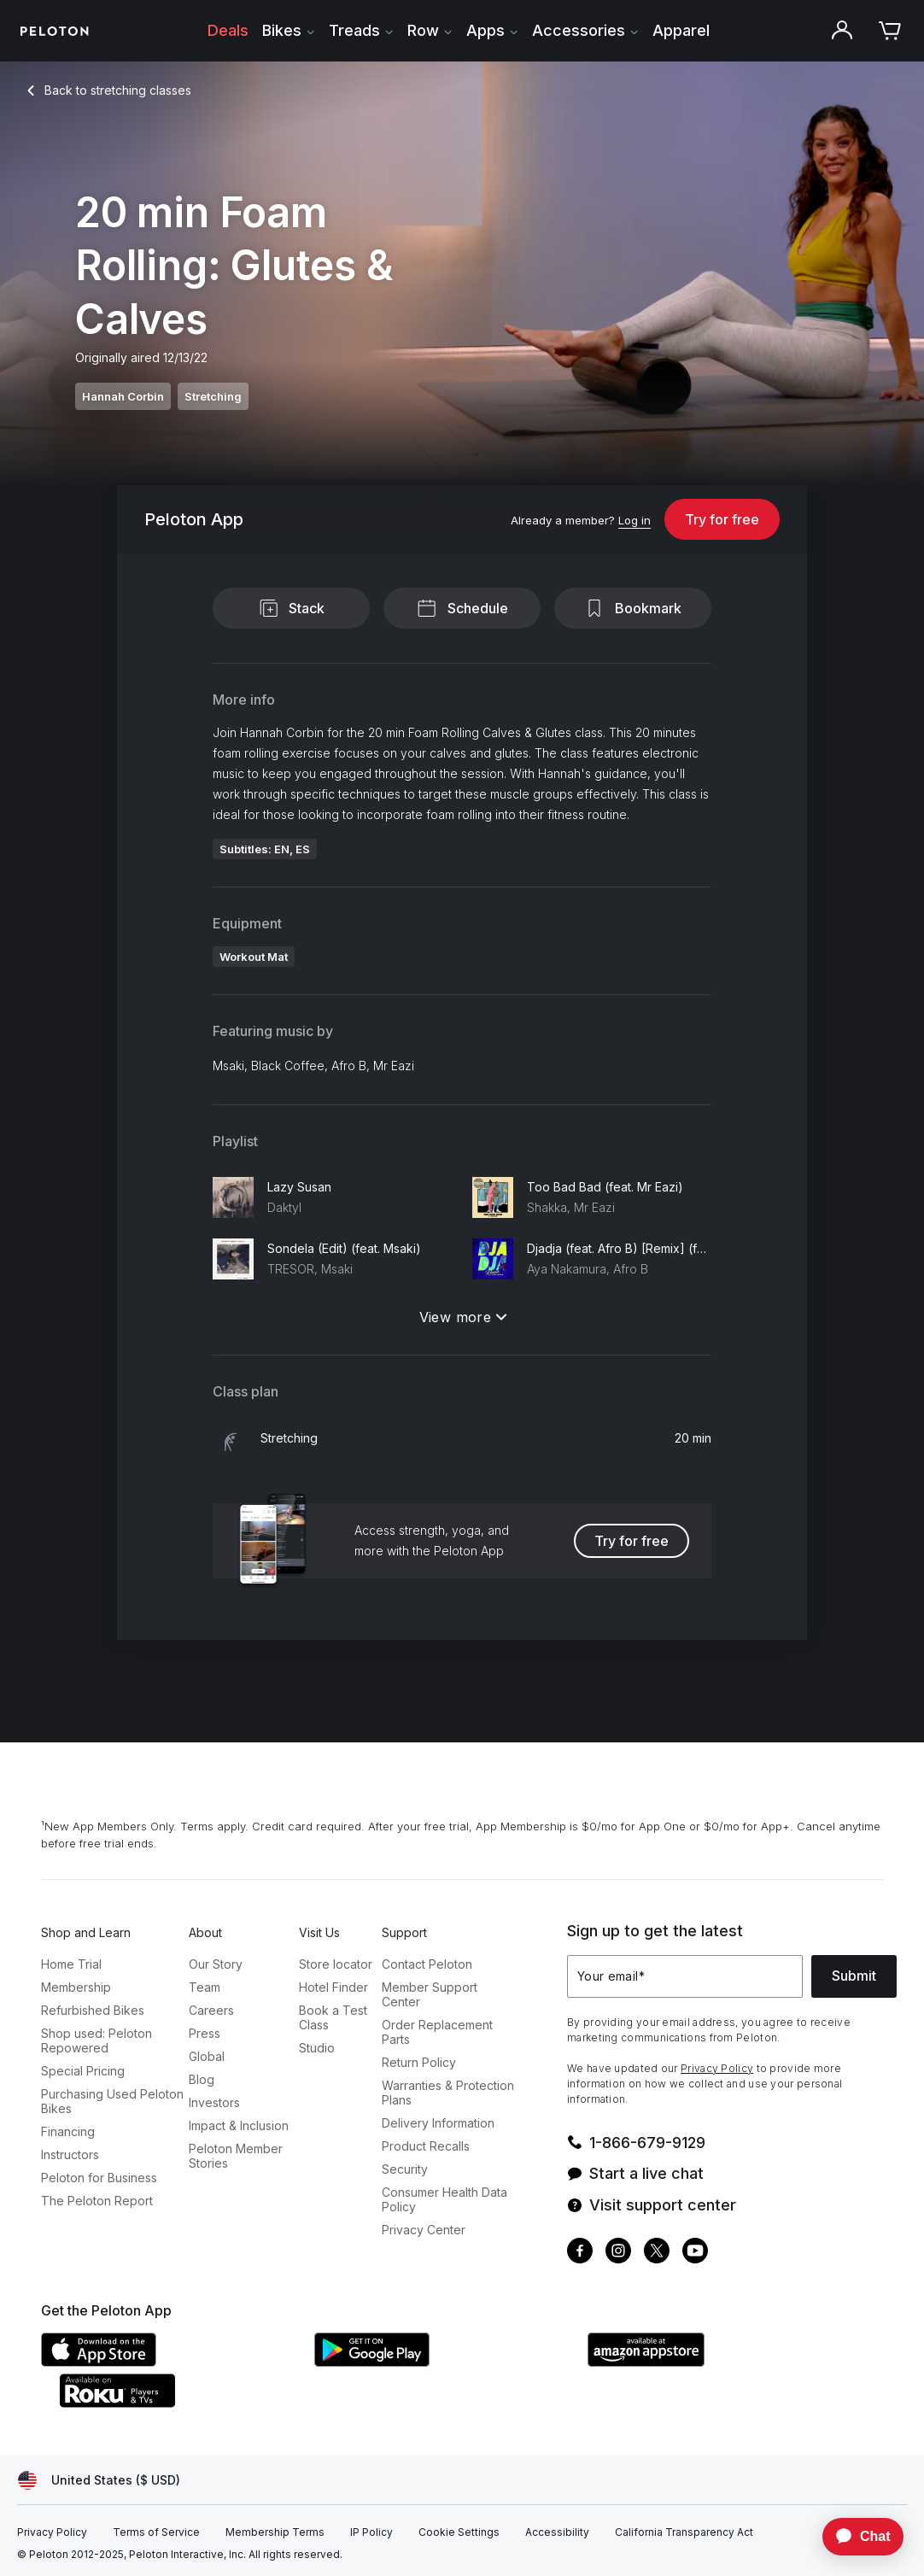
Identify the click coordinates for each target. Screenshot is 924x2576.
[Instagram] (618, 2253)
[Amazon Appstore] (716, 2361)
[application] (855, 2536)
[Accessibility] (557, 2532)
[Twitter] (657, 2253)
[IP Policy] (371, 2532)
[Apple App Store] (169, 2361)
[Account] (842, 30)
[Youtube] (695, 2253)
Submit (854, 1975)
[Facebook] (580, 2253)
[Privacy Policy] (52, 2532)
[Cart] (890, 30)
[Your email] (685, 1976)
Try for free (722, 519)
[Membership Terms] (275, 2532)
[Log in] (634, 521)
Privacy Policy (717, 2068)
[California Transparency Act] (684, 2532)
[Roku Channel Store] (186, 2402)
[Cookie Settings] (459, 2532)
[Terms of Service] (156, 2532)
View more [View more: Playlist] (463, 1317)
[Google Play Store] (442, 2361)
